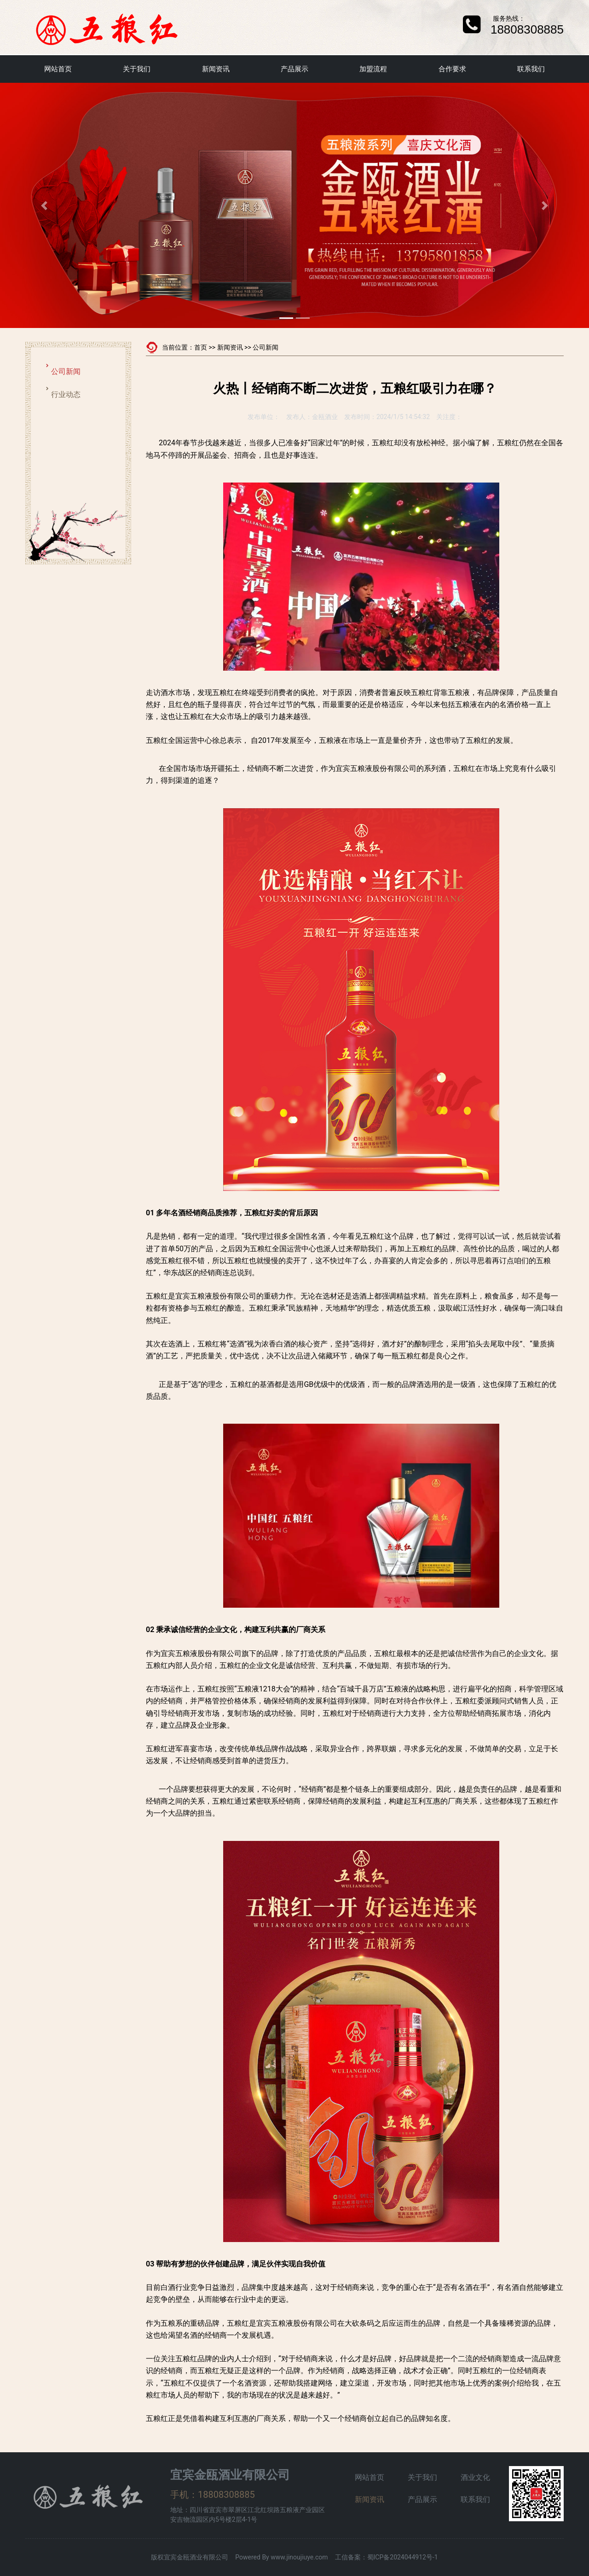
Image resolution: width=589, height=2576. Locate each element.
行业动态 (66, 394)
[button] (44, 205)
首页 (200, 347)
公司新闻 (66, 371)
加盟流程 (373, 69)
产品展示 (294, 69)
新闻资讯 (216, 69)
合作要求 (452, 69)
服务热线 (506, 18)
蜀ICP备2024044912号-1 (402, 2557)
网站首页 (58, 69)
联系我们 (531, 69)
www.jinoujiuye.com (299, 2557)
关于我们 (136, 69)
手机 (179, 2494)
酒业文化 (475, 2477)
